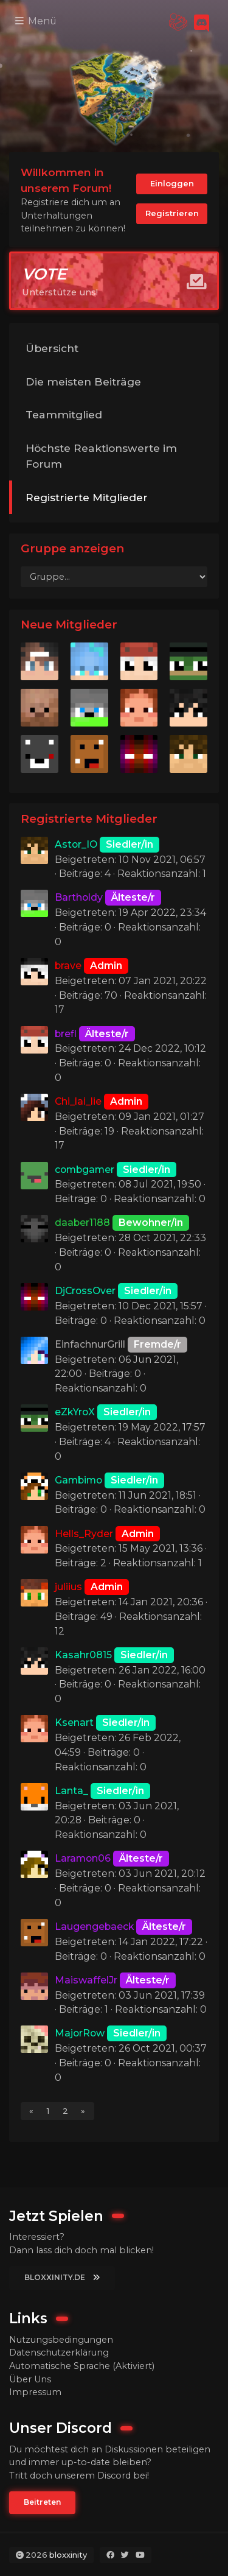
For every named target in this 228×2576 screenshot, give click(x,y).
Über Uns (30, 2379)
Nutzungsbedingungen (61, 2339)
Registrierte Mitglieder (87, 497)
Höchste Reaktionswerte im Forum (101, 456)
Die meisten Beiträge (83, 381)
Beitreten (42, 2502)
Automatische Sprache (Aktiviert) (81, 2365)
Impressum (35, 2392)
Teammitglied (64, 414)
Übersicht (52, 348)
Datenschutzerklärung (59, 2352)
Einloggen (172, 183)
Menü (36, 21)
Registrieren (172, 213)
